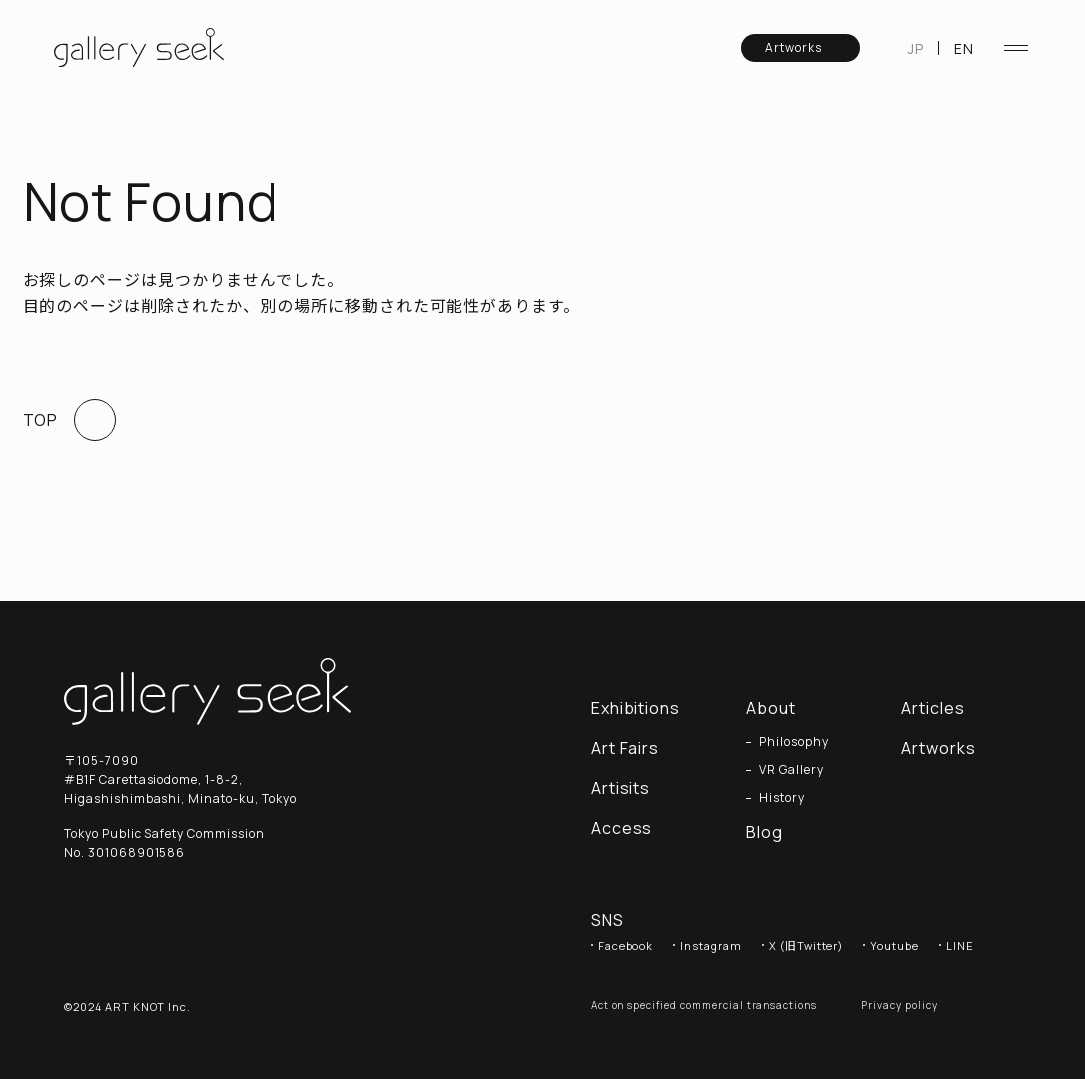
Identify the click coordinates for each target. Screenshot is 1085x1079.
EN (964, 48)
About (771, 708)
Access (622, 828)
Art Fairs (625, 748)
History (782, 798)
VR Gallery (791, 770)
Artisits (621, 788)
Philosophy (794, 742)
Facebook (626, 945)
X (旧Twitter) (806, 945)
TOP (70, 420)
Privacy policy (899, 1005)
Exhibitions (636, 708)
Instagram (711, 945)
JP (916, 48)
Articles (943, 708)
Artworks (802, 47)
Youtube (894, 945)
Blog (764, 832)
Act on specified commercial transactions (704, 1005)
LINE (960, 945)
